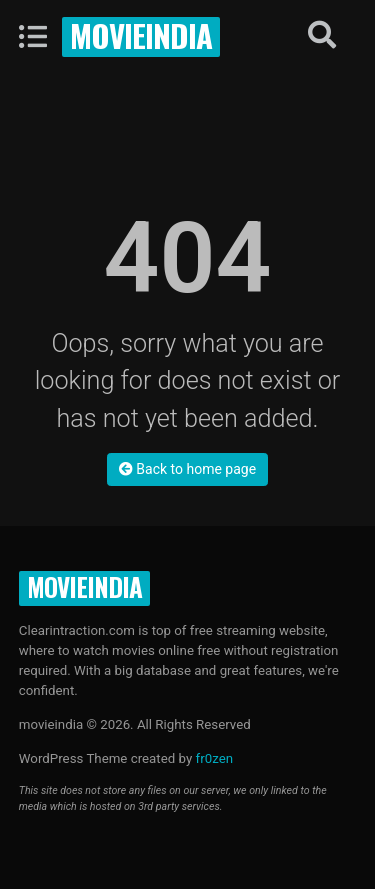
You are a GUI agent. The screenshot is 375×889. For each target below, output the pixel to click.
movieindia (141, 35)
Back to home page (187, 469)
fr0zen (215, 758)
